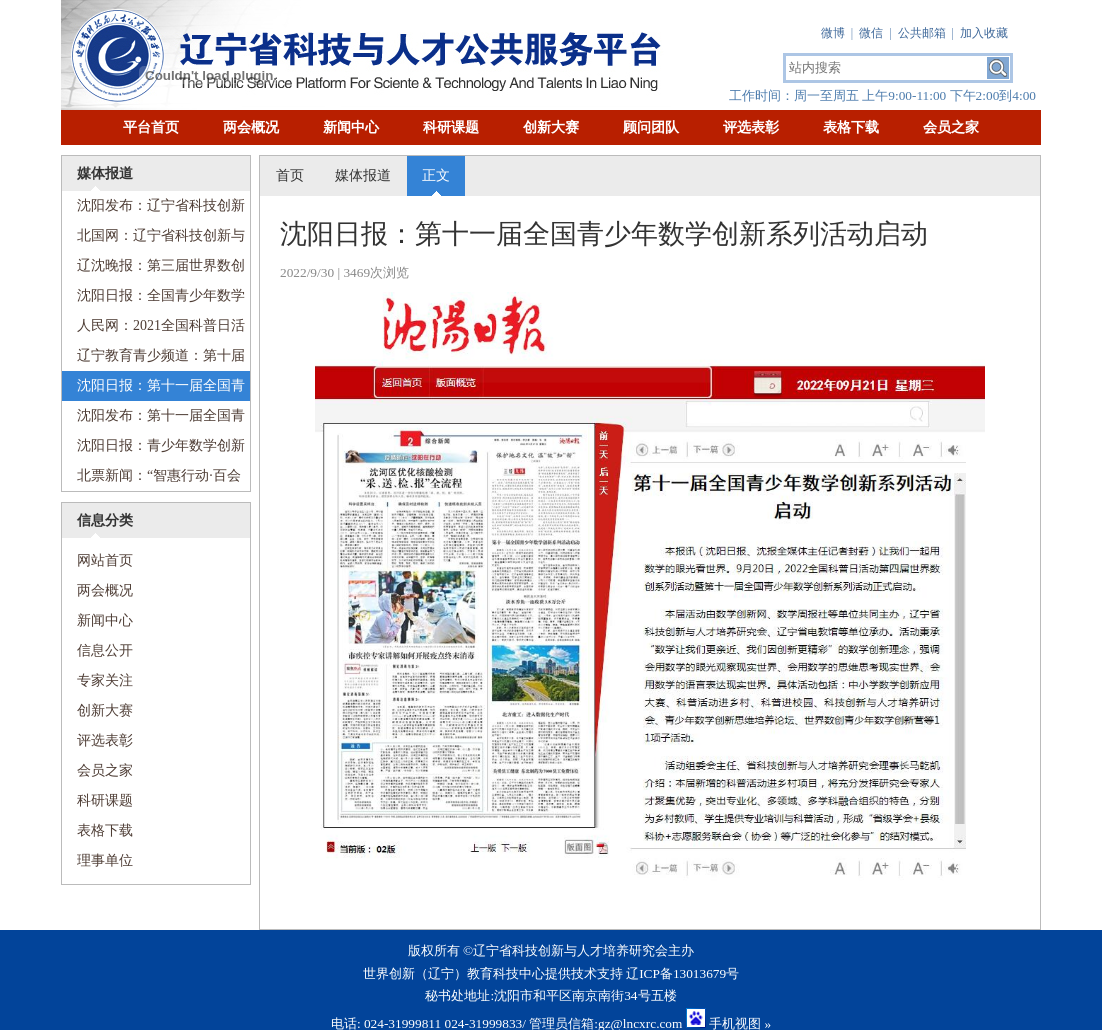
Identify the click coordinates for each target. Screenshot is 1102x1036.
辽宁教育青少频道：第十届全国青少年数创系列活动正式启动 (153, 359)
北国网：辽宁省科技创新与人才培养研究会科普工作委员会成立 (153, 239)
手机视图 (735, 1023)
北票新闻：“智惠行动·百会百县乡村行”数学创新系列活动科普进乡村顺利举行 (151, 479)
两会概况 (251, 127)
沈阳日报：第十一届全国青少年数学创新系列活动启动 (153, 389)
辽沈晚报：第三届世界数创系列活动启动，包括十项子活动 (153, 269)
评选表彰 (751, 127)
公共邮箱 (922, 33)
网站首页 (97, 561)
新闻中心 (351, 127)
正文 (436, 175)
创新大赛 (551, 127)
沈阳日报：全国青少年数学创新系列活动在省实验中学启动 (153, 299)
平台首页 (151, 127)
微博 (833, 33)
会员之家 (951, 127)
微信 (871, 33)
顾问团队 (651, 127)
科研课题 (451, 127)
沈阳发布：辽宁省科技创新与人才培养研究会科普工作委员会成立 (153, 209)
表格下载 (851, 127)
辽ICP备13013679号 (682, 973)
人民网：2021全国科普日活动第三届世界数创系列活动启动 (153, 329)
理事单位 (105, 860)
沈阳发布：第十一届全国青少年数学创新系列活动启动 (153, 419)
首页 (290, 175)
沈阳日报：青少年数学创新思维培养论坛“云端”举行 (153, 449)
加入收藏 (984, 33)
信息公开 (105, 650)
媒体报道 (363, 175)
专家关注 (105, 680)
